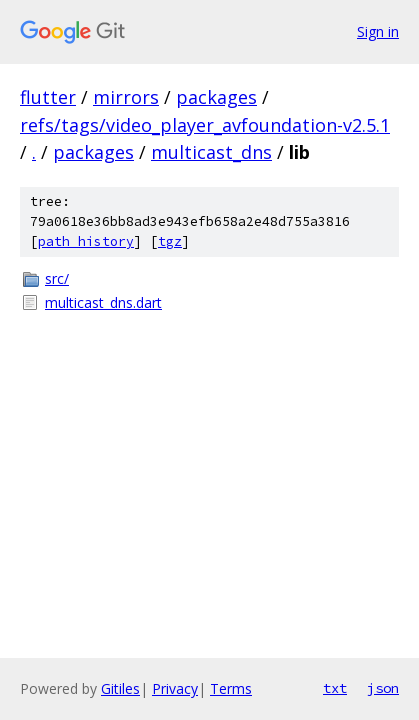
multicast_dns (211, 152)
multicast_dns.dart (103, 302)
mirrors (126, 97)
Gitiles (120, 688)
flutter (48, 97)
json (383, 688)
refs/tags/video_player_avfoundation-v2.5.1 (205, 125)
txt (335, 688)
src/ (57, 278)
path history (86, 241)
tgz (170, 241)
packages (216, 97)
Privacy (175, 688)
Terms (231, 688)
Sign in (378, 31)
